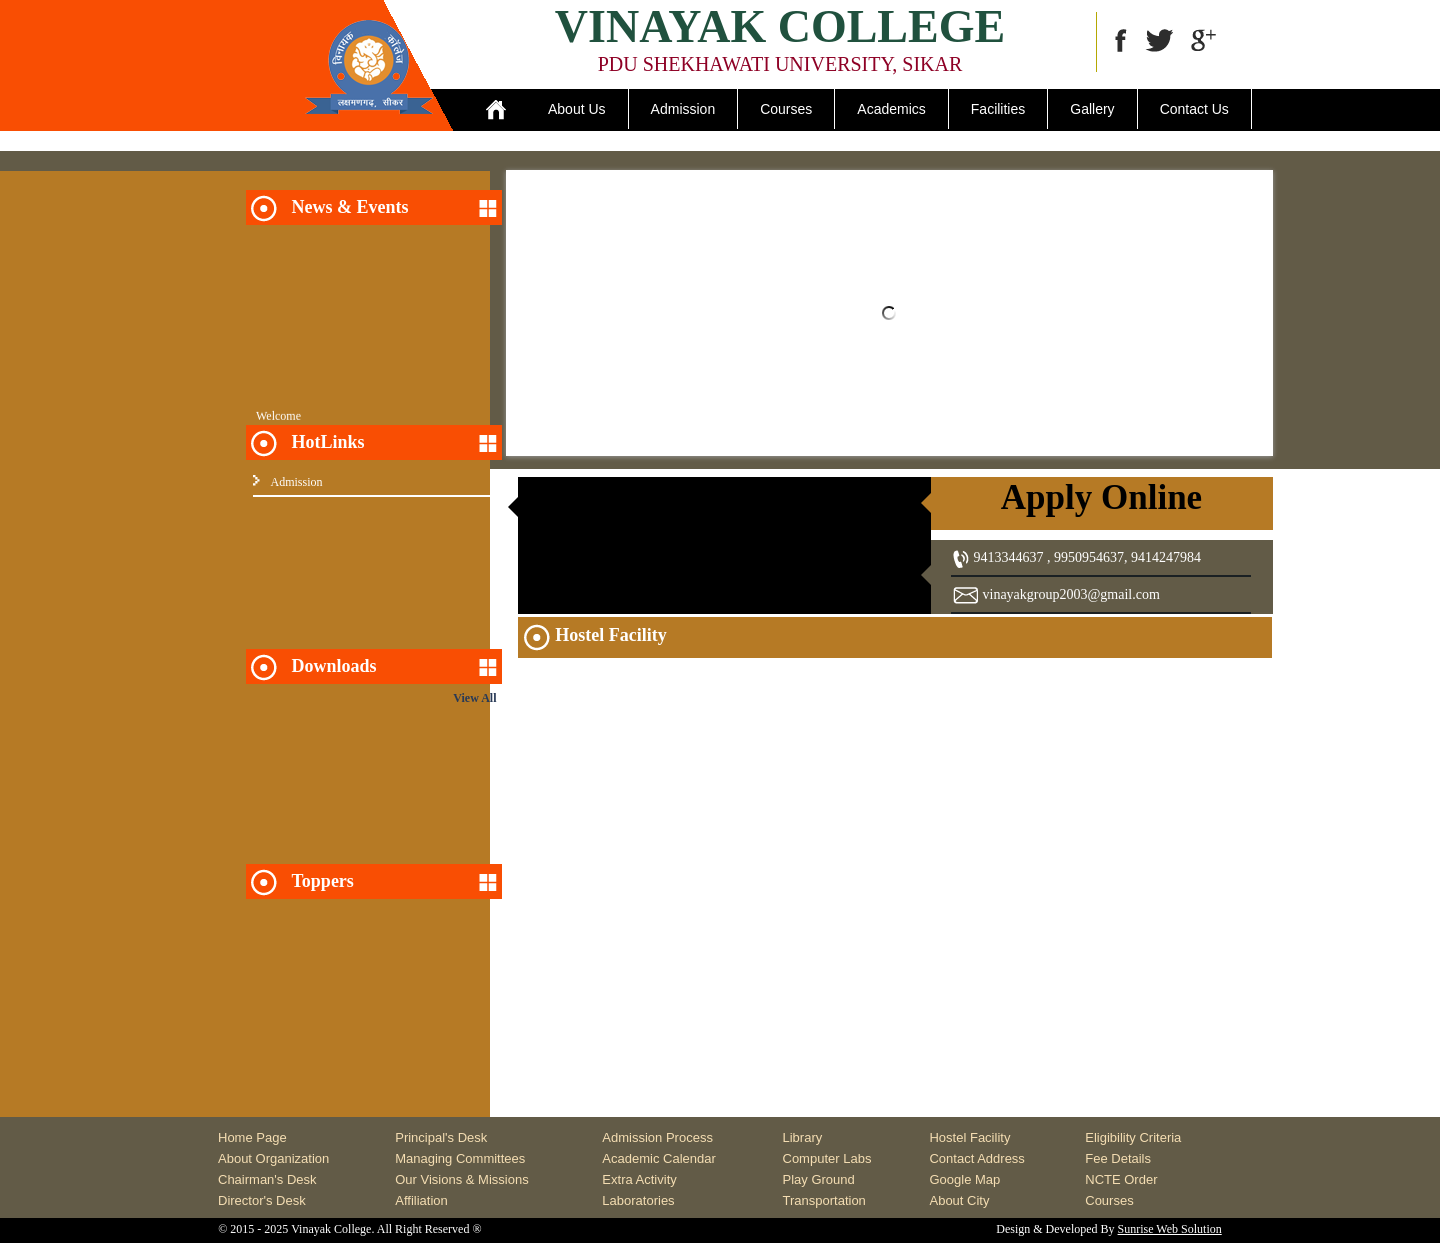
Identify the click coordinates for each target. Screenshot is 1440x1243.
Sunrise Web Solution (1170, 1229)
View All (474, 698)
